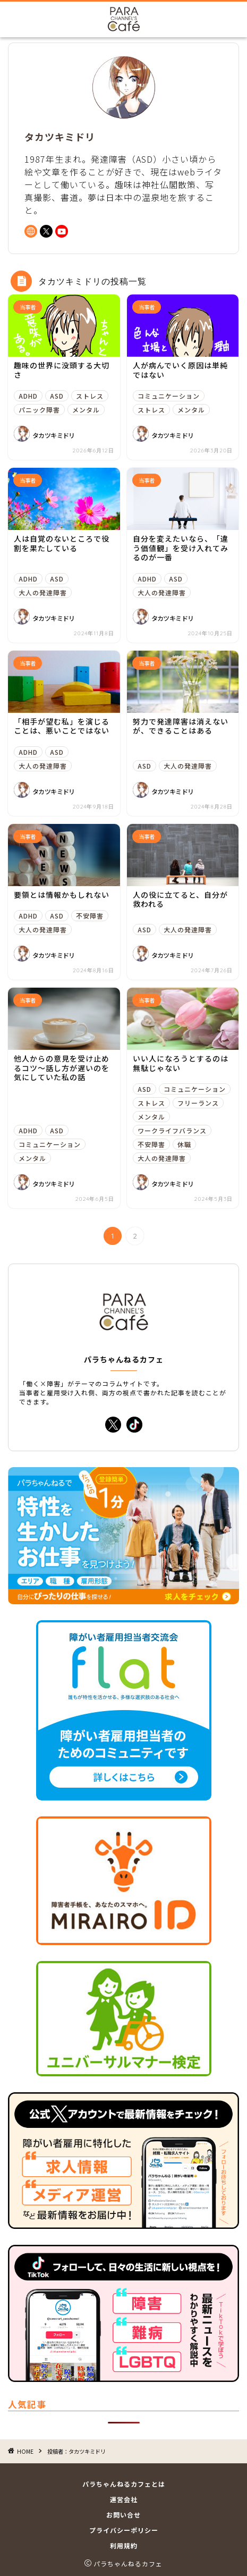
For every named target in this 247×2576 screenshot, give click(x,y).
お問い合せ (123, 2514)
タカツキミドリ (53, 435)
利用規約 (124, 2545)
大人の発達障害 (43, 592)
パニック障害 (39, 409)
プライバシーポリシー (123, 2530)
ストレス (90, 395)
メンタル (86, 409)
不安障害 (90, 915)
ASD (57, 395)
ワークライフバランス (172, 1130)
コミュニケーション (169, 395)
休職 (184, 1144)
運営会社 (124, 2499)
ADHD (28, 395)
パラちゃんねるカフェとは (123, 2483)
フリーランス (198, 1102)
